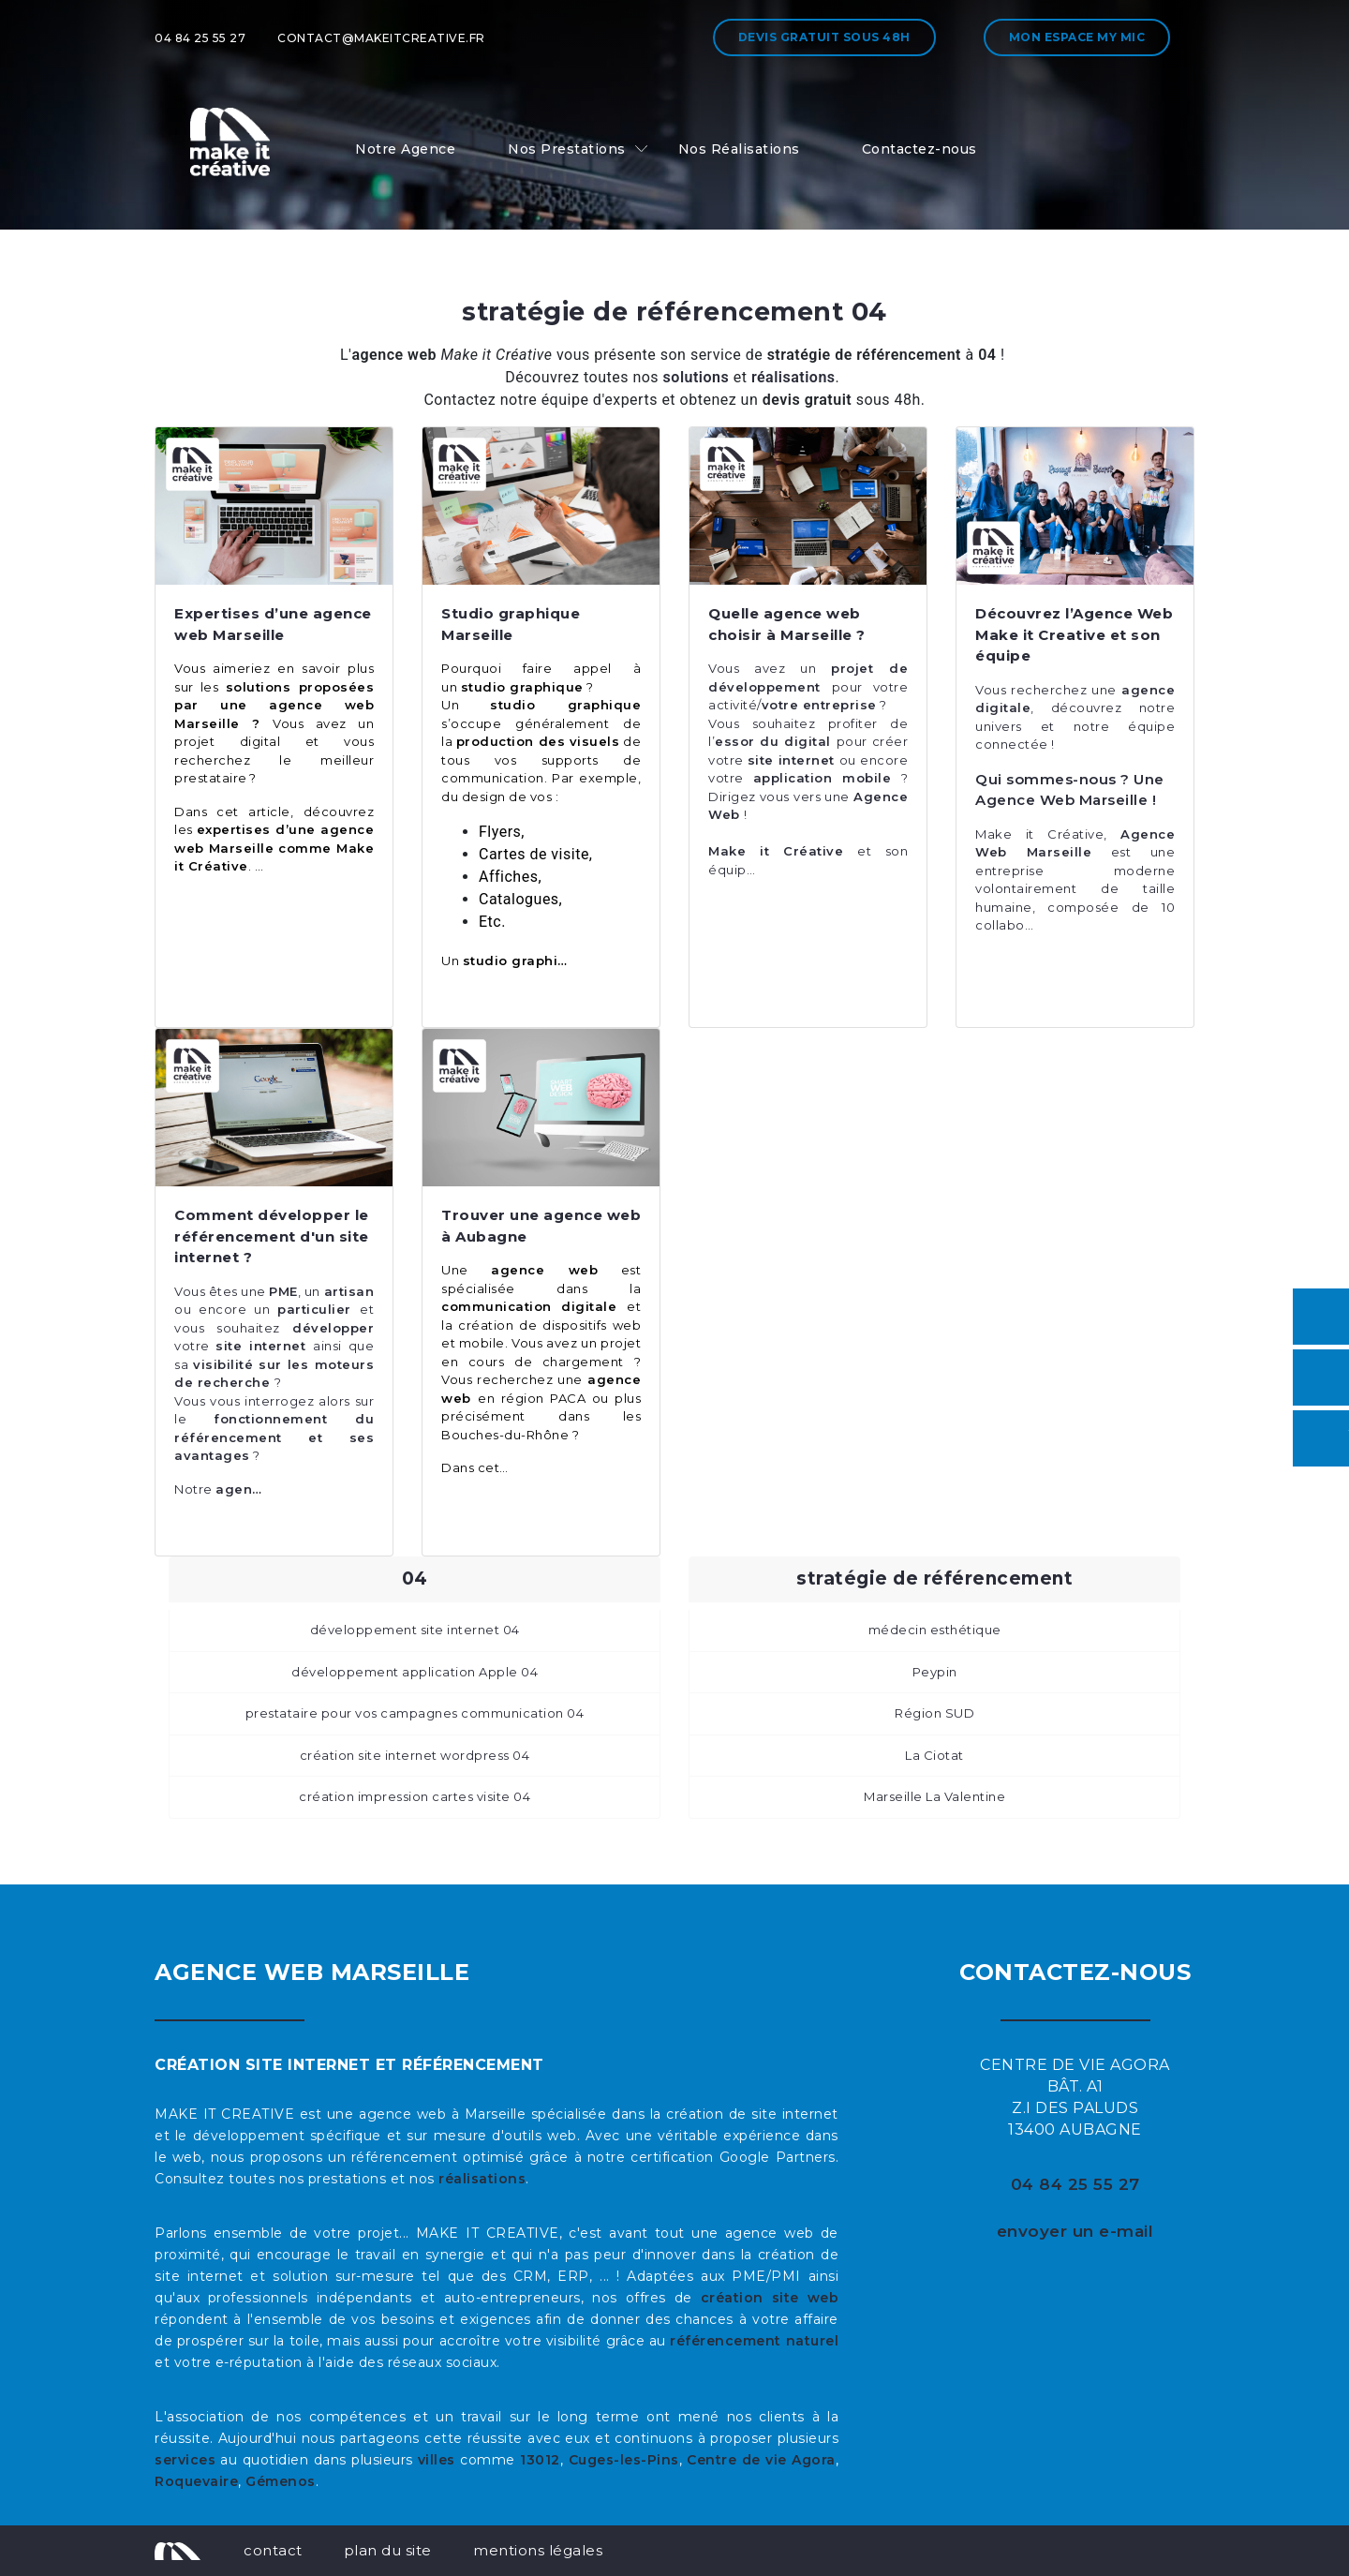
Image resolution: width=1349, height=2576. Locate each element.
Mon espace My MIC (1077, 37)
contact (273, 2550)
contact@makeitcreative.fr (381, 38)
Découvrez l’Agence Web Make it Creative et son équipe (1074, 634)
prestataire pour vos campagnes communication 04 (415, 1712)
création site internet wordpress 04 (415, 1755)
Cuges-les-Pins (624, 2459)
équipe (1142, 726)
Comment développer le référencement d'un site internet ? (271, 1236)
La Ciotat (934, 1755)
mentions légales (537, 2550)
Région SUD (934, 1712)
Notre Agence (405, 149)
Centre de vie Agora (761, 2459)
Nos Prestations (567, 149)
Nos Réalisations (739, 149)
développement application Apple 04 (414, 1671)
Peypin (934, 1671)
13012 (540, 2459)
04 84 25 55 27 (200, 38)
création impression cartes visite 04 (414, 1796)
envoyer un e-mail (1075, 2231)
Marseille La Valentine (934, 1796)
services (185, 2459)
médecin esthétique (934, 1629)
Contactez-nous (919, 149)
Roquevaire (196, 2481)
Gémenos (280, 2481)
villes (436, 2459)
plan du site (388, 2550)
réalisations (482, 2178)
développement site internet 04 (415, 1629)
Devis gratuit (824, 37)
